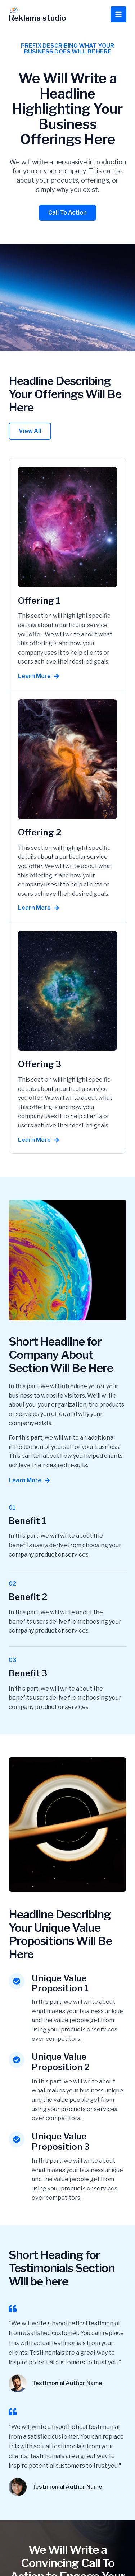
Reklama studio (37, 18)
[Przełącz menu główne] (118, 14)
